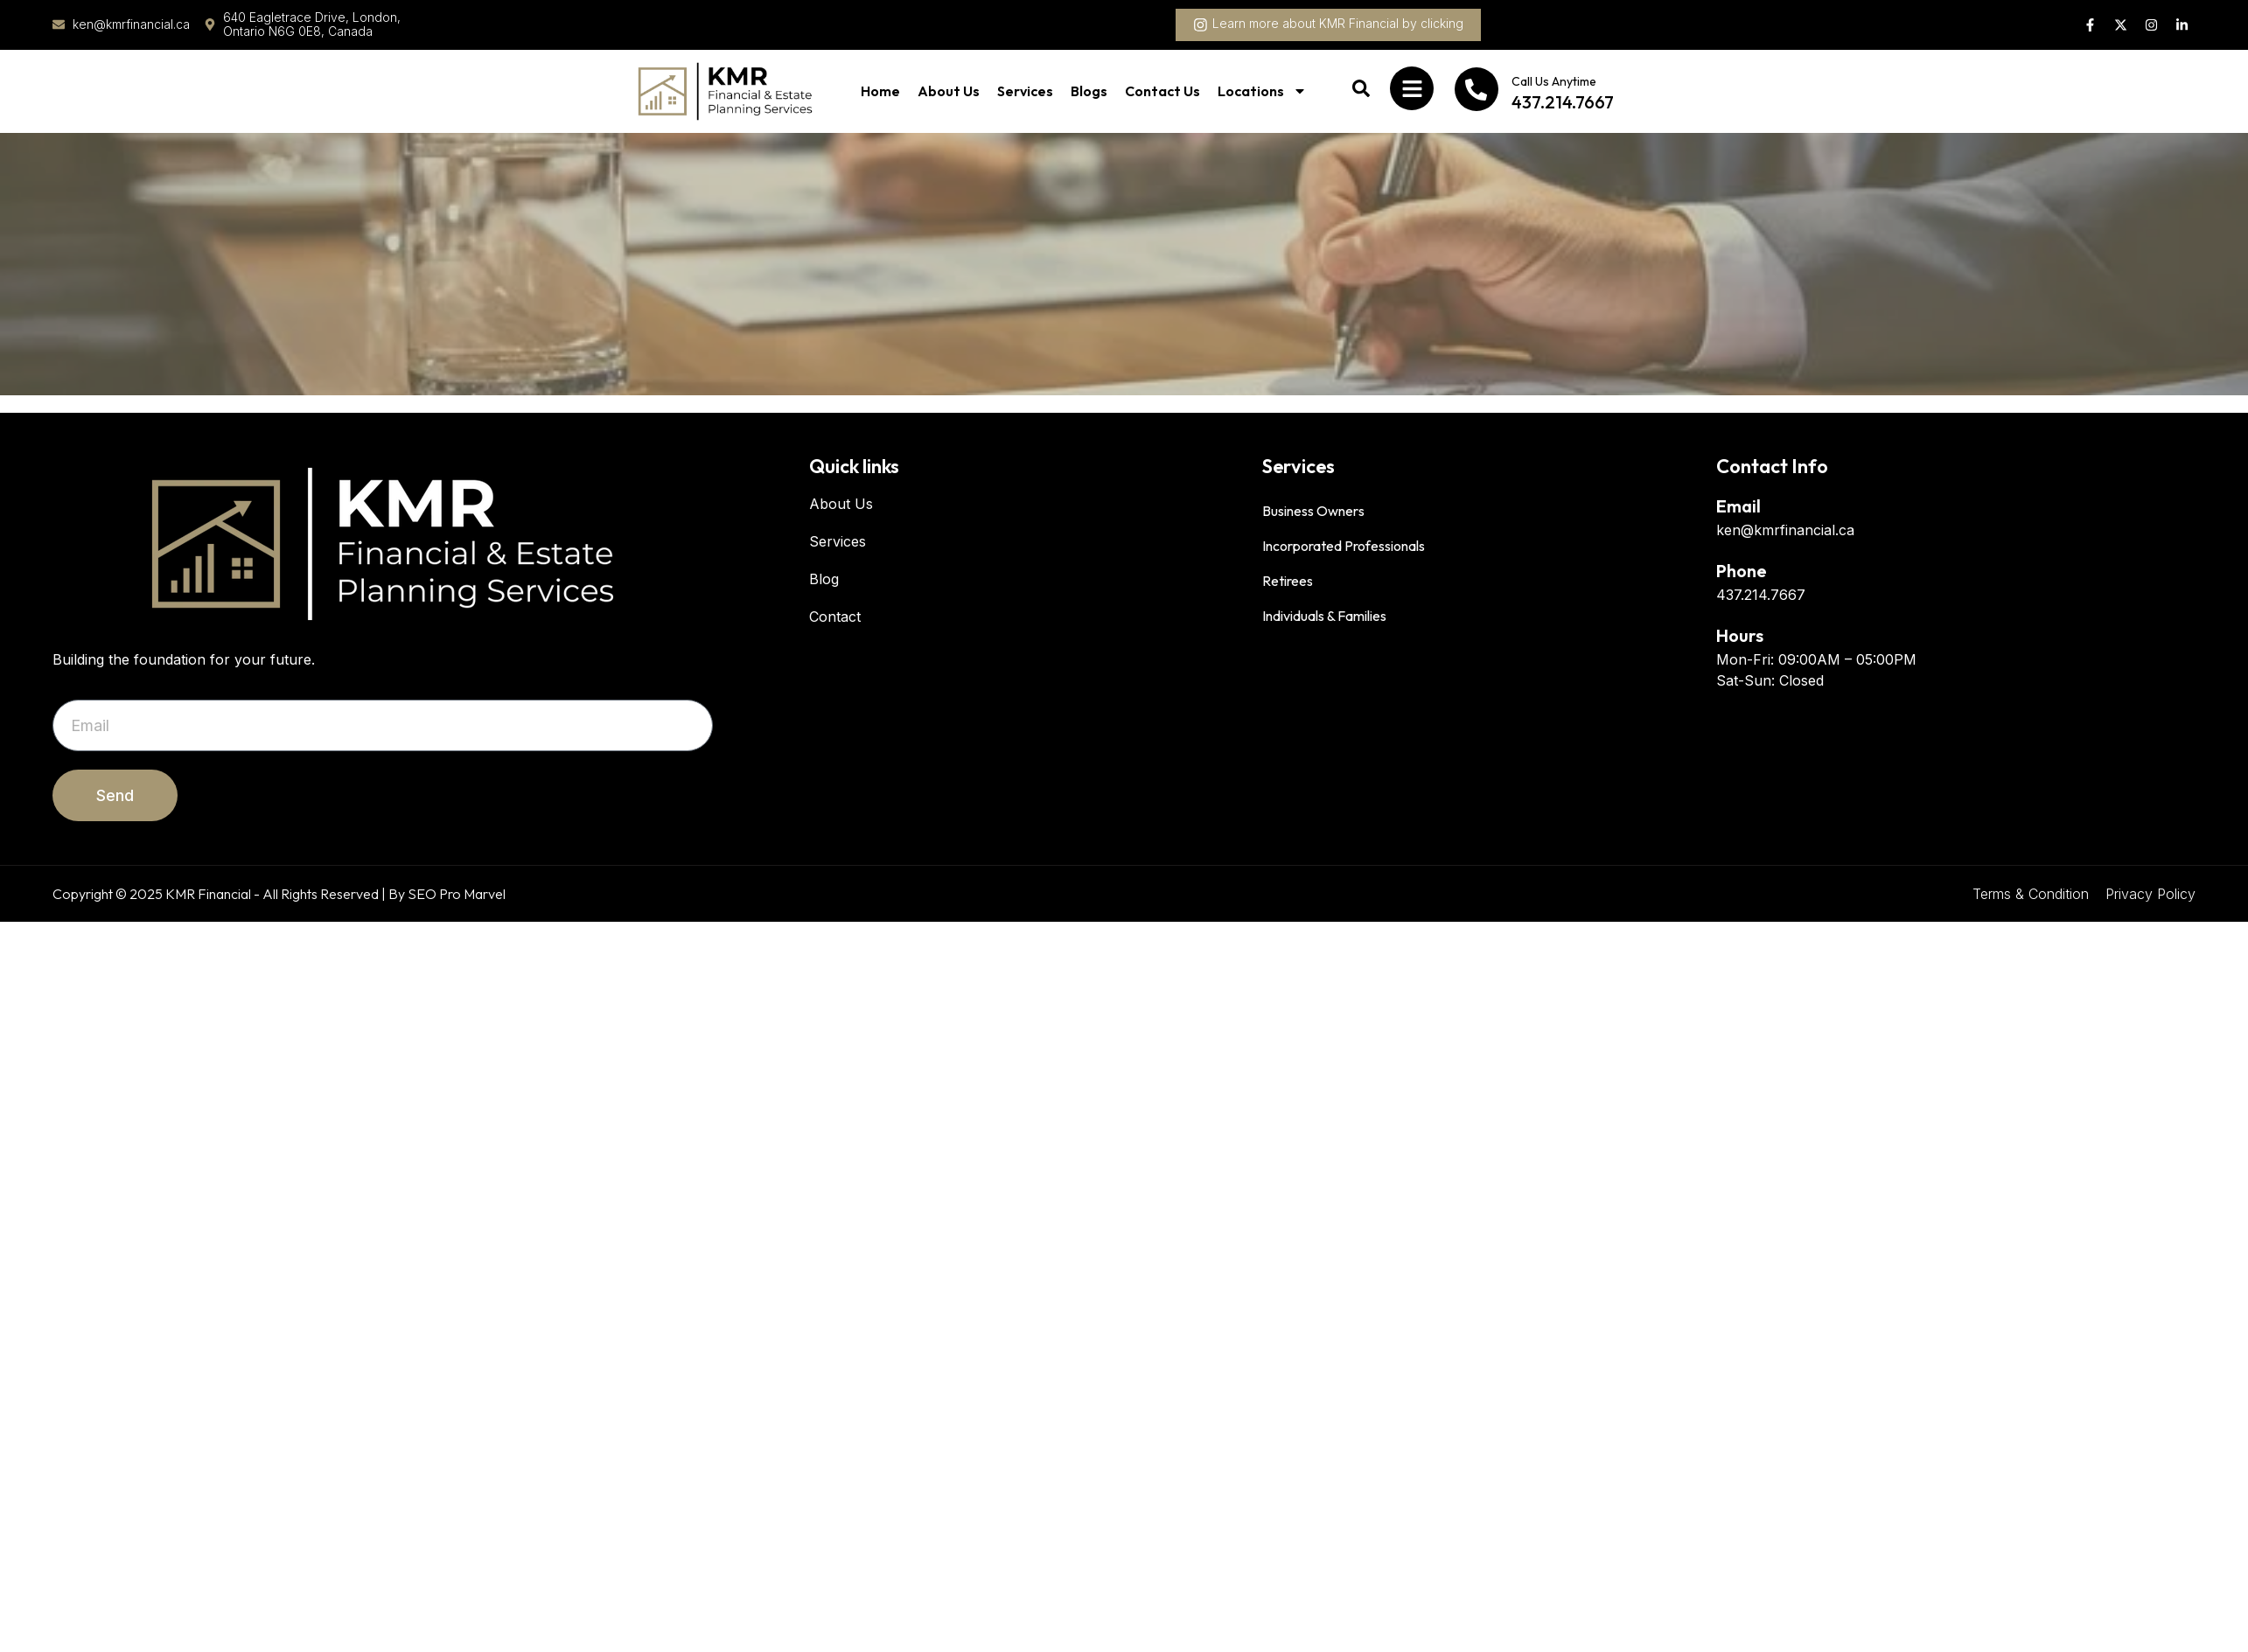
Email (1738, 506)
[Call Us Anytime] (1476, 89)
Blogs (1089, 91)
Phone (1741, 571)
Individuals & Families (1324, 615)
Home (880, 91)
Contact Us (1162, 91)
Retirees (1287, 580)
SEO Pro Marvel (457, 894)
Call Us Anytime (1553, 81)
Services (1025, 91)
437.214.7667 (1760, 594)
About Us (949, 91)
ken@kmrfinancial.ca (1785, 530)
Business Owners (1313, 510)
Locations (1262, 91)
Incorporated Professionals (1343, 545)
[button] (1328, 25)
